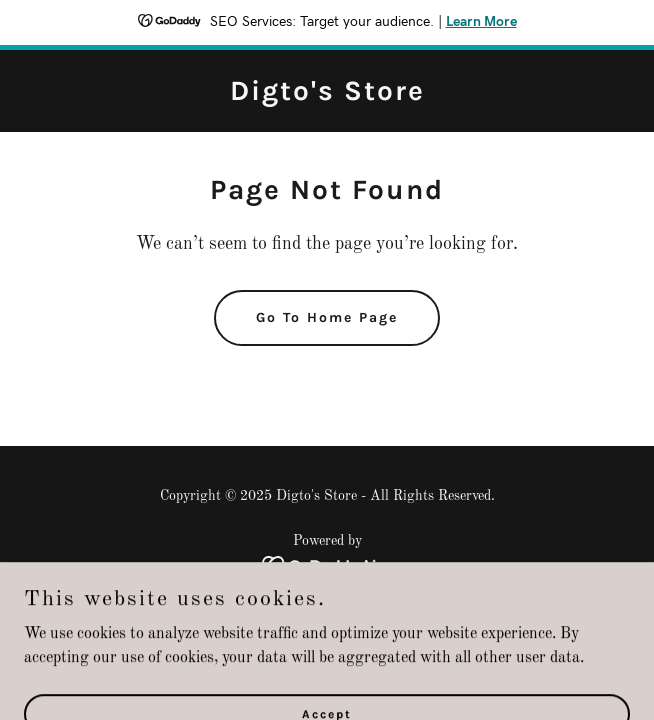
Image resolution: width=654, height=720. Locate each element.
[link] (327, 96)
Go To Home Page (327, 317)
